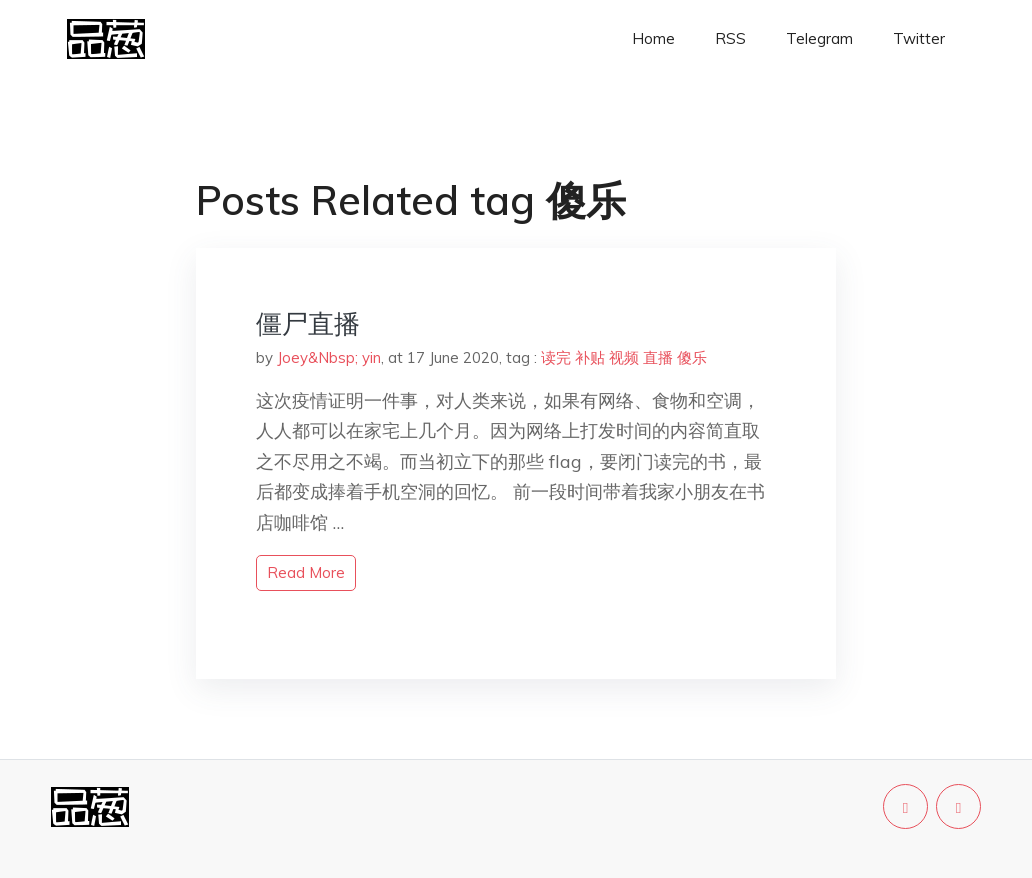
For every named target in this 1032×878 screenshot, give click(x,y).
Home (653, 38)
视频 (624, 357)
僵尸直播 (308, 323)
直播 (658, 357)
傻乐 (692, 357)
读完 (556, 357)
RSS (730, 38)
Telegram (819, 38)
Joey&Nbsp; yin (329, 357)
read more (306, 572)
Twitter (919, 38)
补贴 (590, 357)
